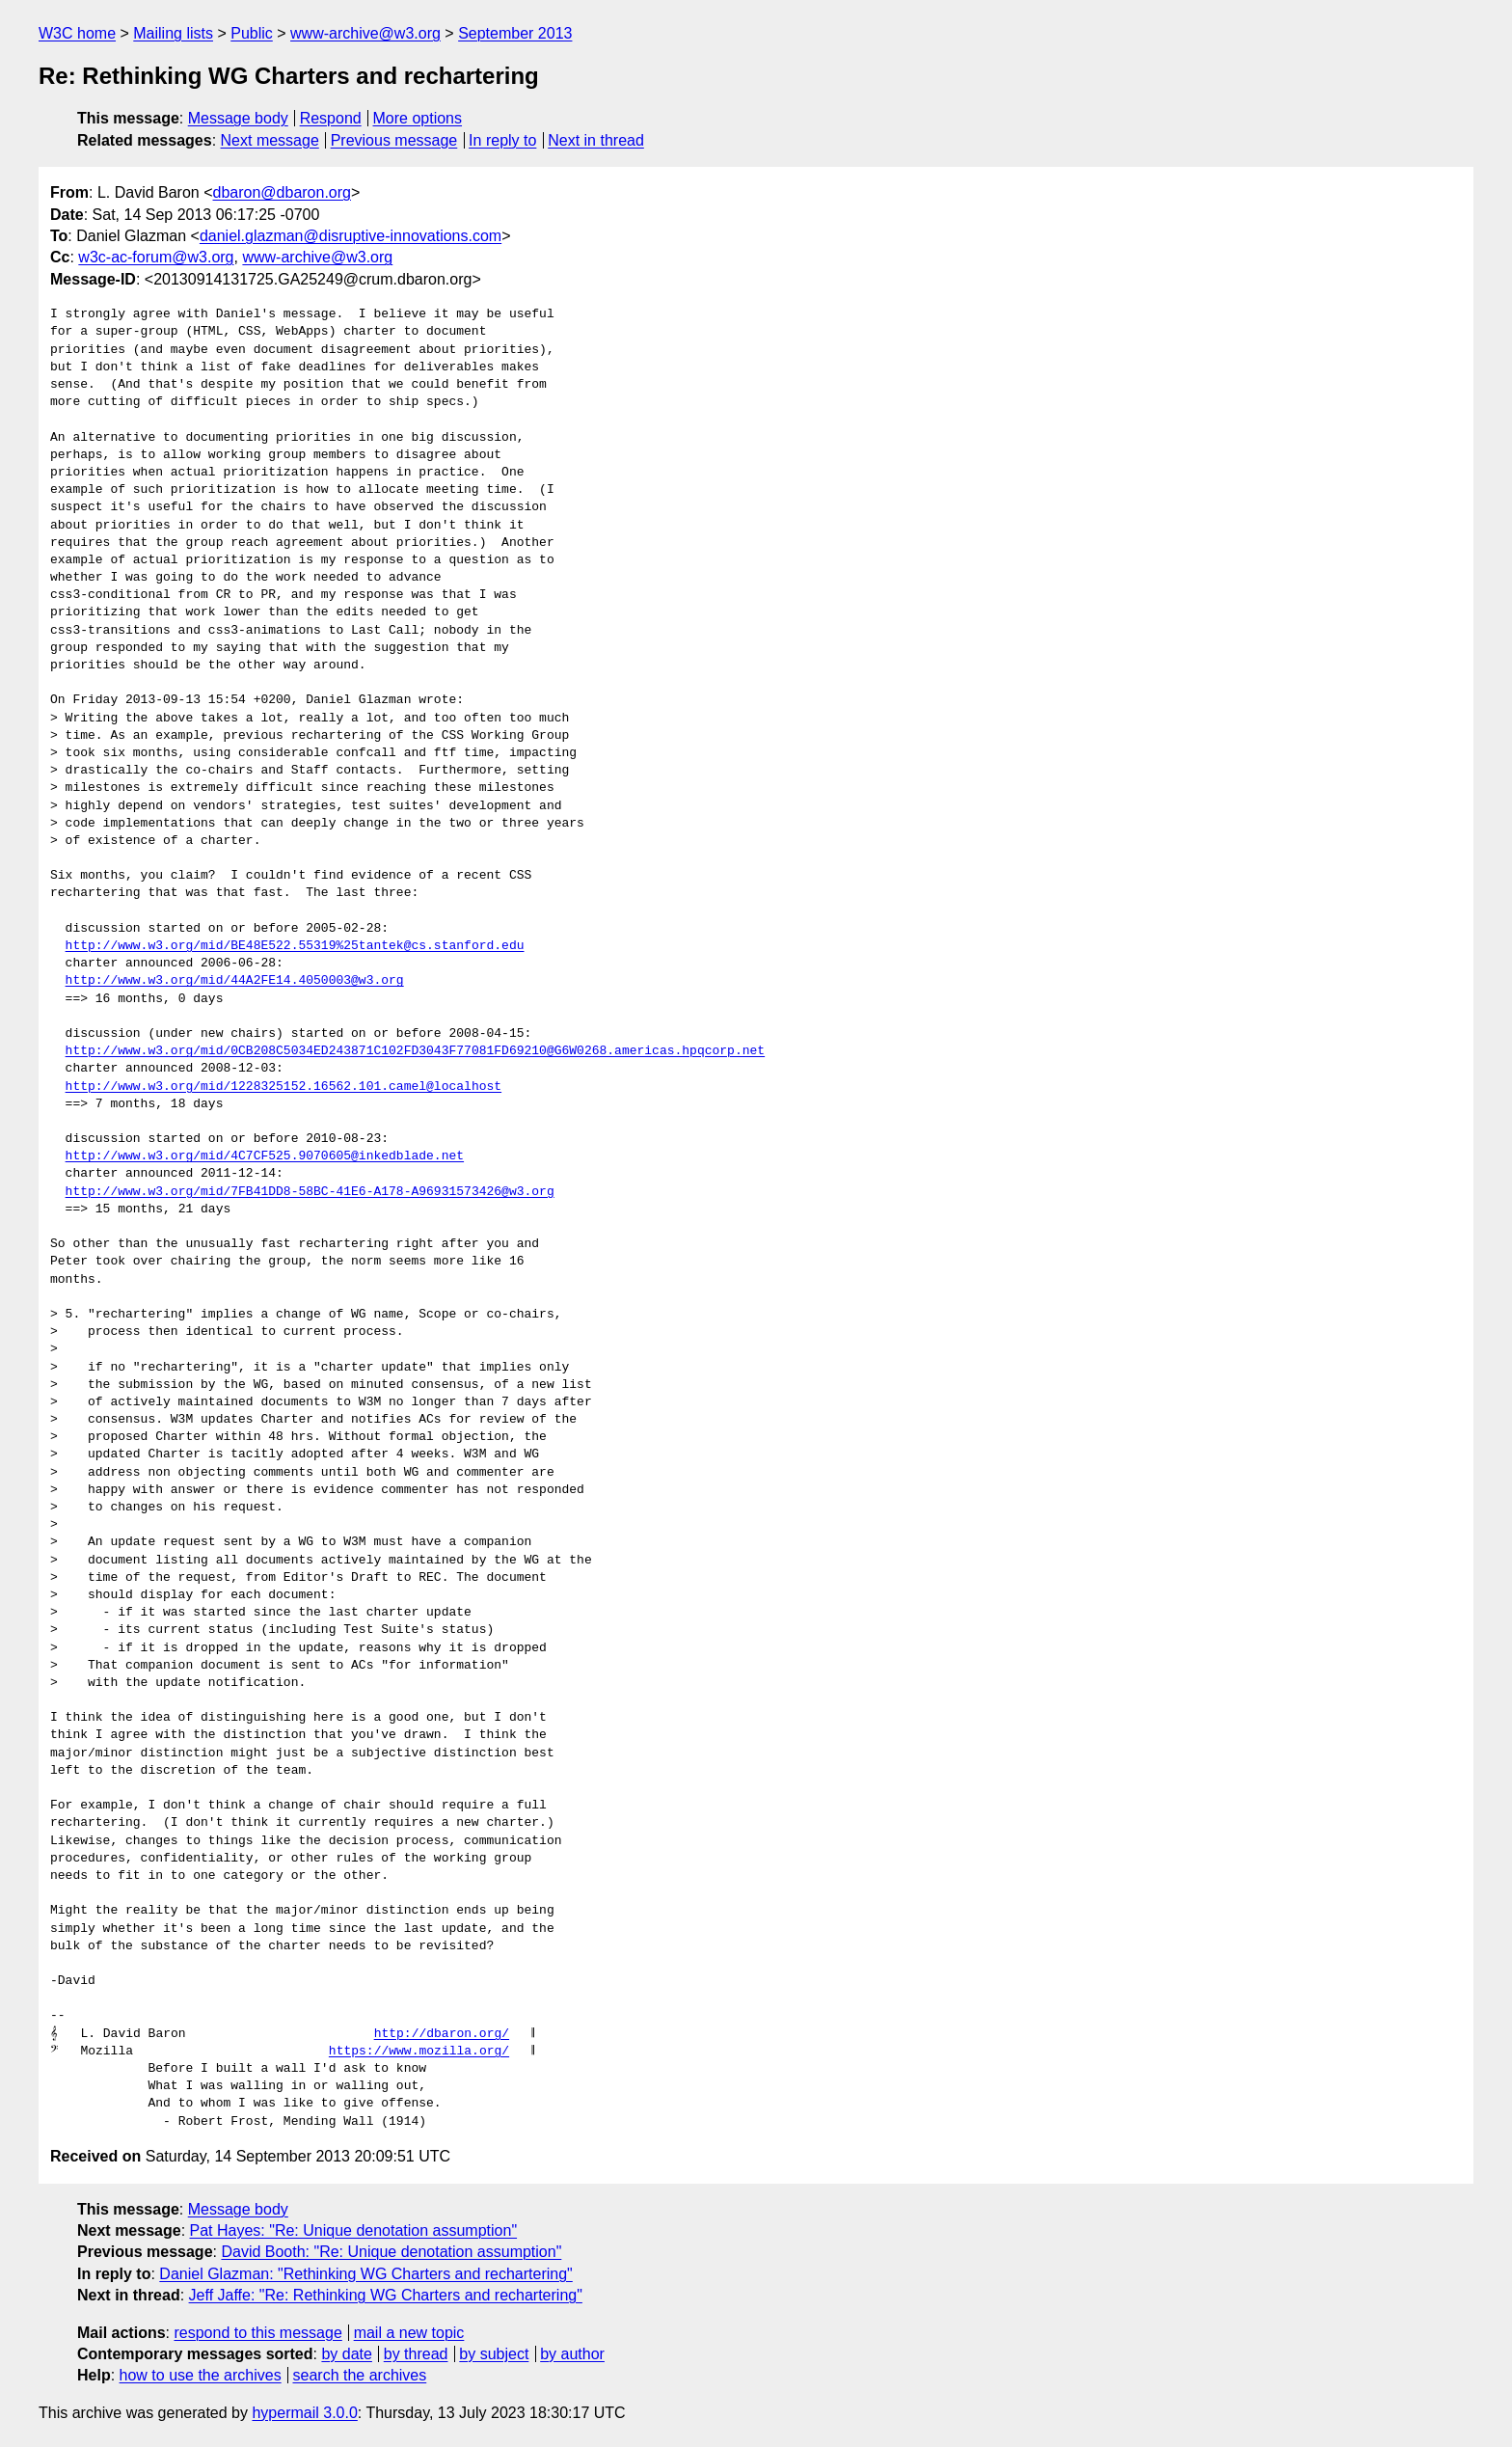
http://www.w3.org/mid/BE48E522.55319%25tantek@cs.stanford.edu (295, 946)
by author (572, 2354)
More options (418, 118)
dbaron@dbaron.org (282, 192)
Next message (270, 140)
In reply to (502, 140)
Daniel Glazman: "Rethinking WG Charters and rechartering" (365, 2274)
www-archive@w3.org (365, 33)
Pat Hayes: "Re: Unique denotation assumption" (354, 2230)
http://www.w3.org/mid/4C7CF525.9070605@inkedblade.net (265, 1156)
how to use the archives (201, 2375)
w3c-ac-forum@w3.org (155, 257)
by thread (416, 2354)
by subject (493, 2354)
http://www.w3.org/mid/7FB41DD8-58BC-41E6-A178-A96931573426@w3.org (310, 1192)
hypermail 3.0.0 (304, 2413)
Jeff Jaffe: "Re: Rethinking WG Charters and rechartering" (385, 2295)
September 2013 (515, 33)
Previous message (394, 140)
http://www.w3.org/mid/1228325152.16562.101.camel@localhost (283, 1087)
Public (251, 33)
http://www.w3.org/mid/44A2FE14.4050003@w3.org (235, 981)
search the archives (360, 2375)
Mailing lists (173, 33)
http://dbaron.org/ (441, 2034)
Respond (331, 118)
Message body (238, 118)
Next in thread (596, 140)
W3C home (77, 33)
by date (346, 2354)
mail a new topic (409, 2333)
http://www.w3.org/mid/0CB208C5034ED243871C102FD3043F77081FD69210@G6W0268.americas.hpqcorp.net (415, 1051)
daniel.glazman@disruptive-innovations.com (350, 236)
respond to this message (257, 2333)
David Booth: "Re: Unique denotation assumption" (391, 2251)
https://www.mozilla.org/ (419, 2051)
